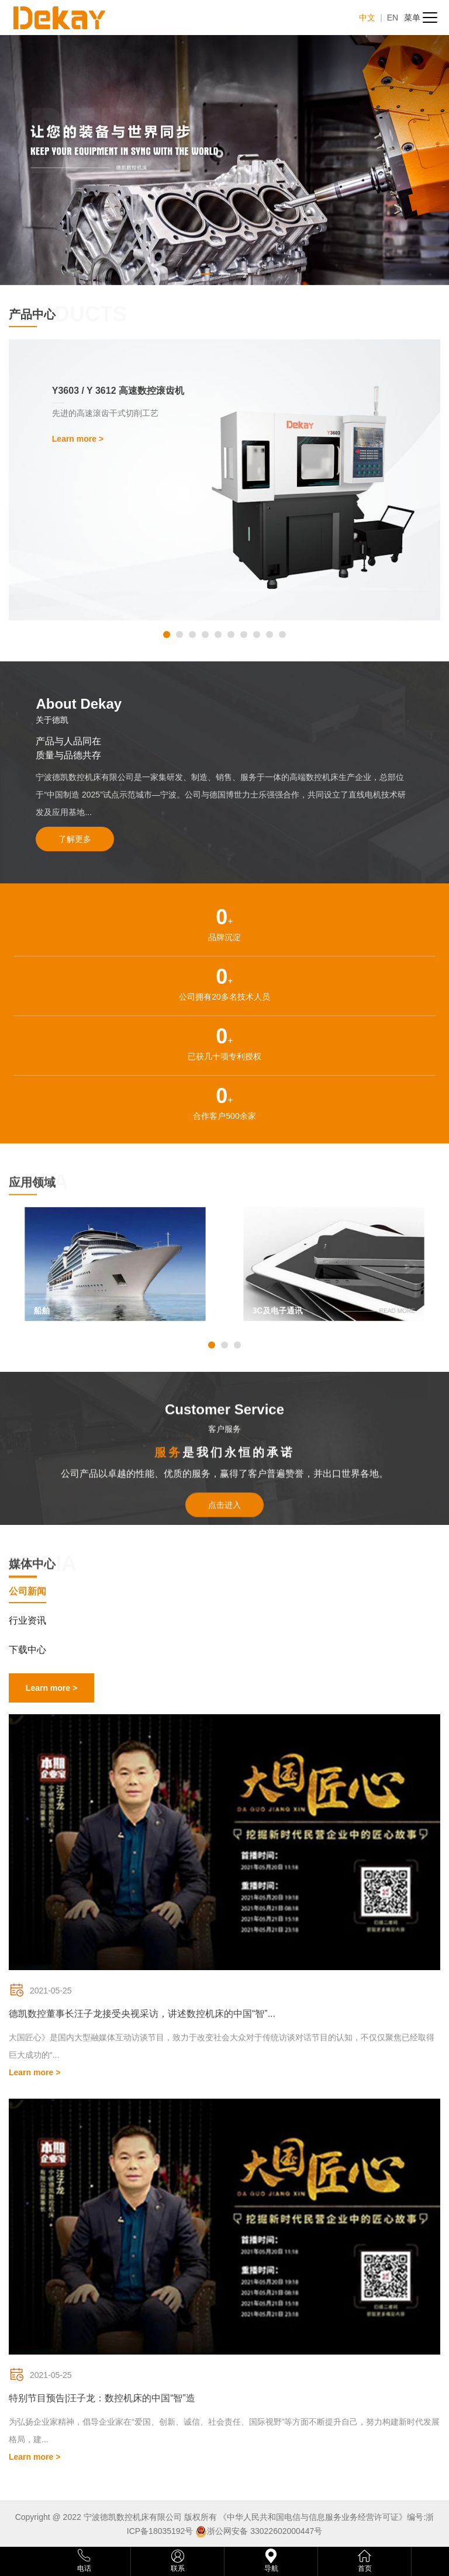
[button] (166, 634)
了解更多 (74, 839)
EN (392, 17)
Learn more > (51, 1688)
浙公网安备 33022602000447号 (264, 2531)
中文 (367, 17)
